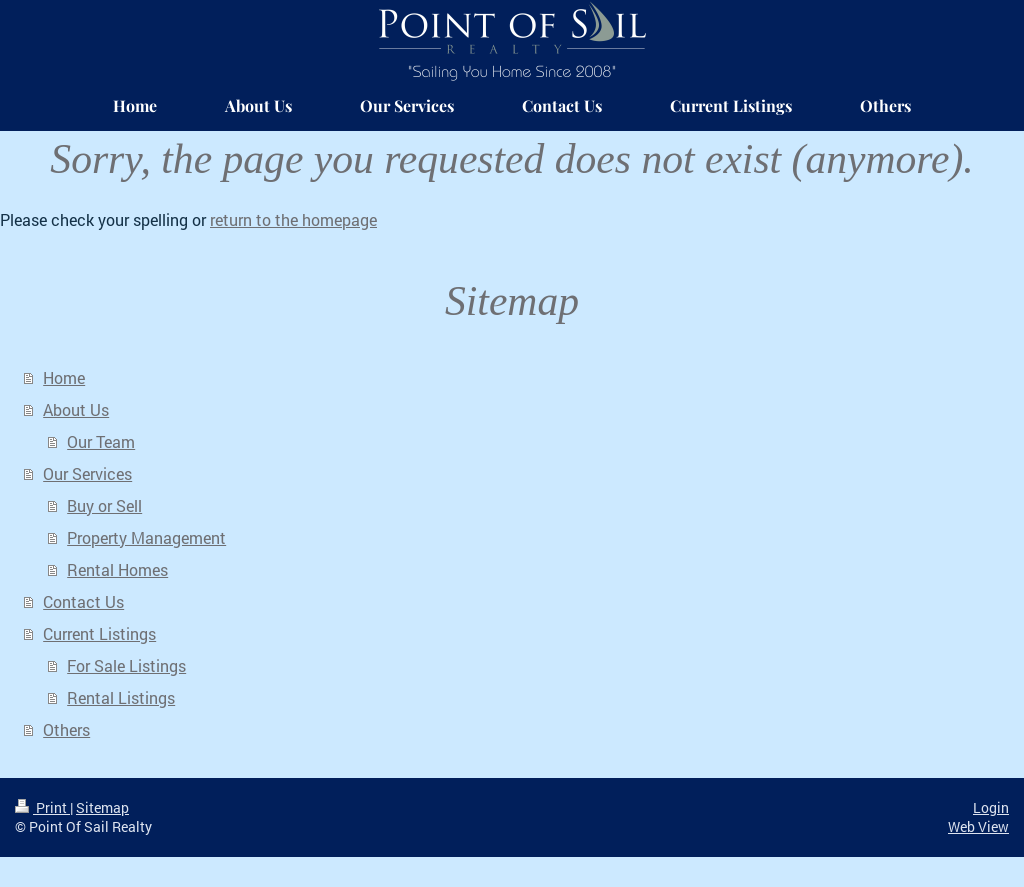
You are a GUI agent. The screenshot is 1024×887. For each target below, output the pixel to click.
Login (991, 807)
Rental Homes (117, 569)
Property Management (146, 537)
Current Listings (99, 633)
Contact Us (83, 601)
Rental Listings (121, 697)
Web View (978, 826)
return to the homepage (293, 219)
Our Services (87, 473)
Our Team (101, 441)
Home (64, 377)
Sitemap (102, 807)
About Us (76, 409)
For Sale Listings (126, 665)
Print (42, 807)
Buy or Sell (104, 505)
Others (66, 729)
